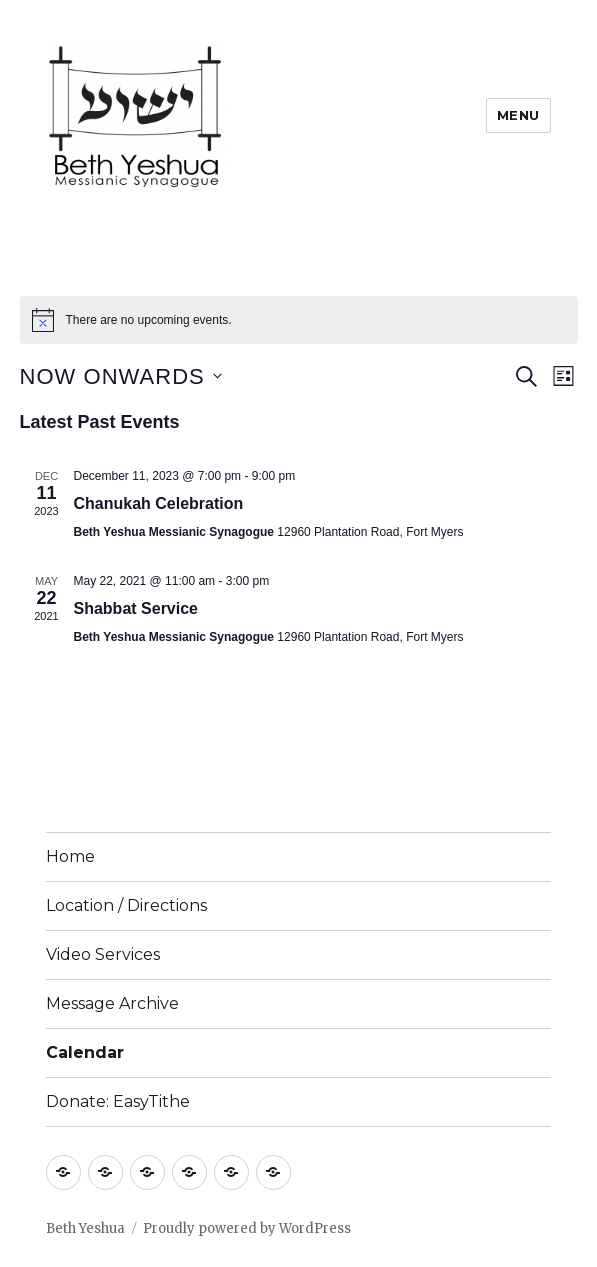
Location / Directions (126, 905)
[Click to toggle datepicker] (121, 376)
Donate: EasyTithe (118, 1101)
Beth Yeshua (85, 1228)
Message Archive (112, 1003)
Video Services (103, 954)
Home (70, 856)
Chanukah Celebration (159, 503)
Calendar (85, 1052)
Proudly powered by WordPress (247, 1228)
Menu (518, 115)
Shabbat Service (136, 608)
